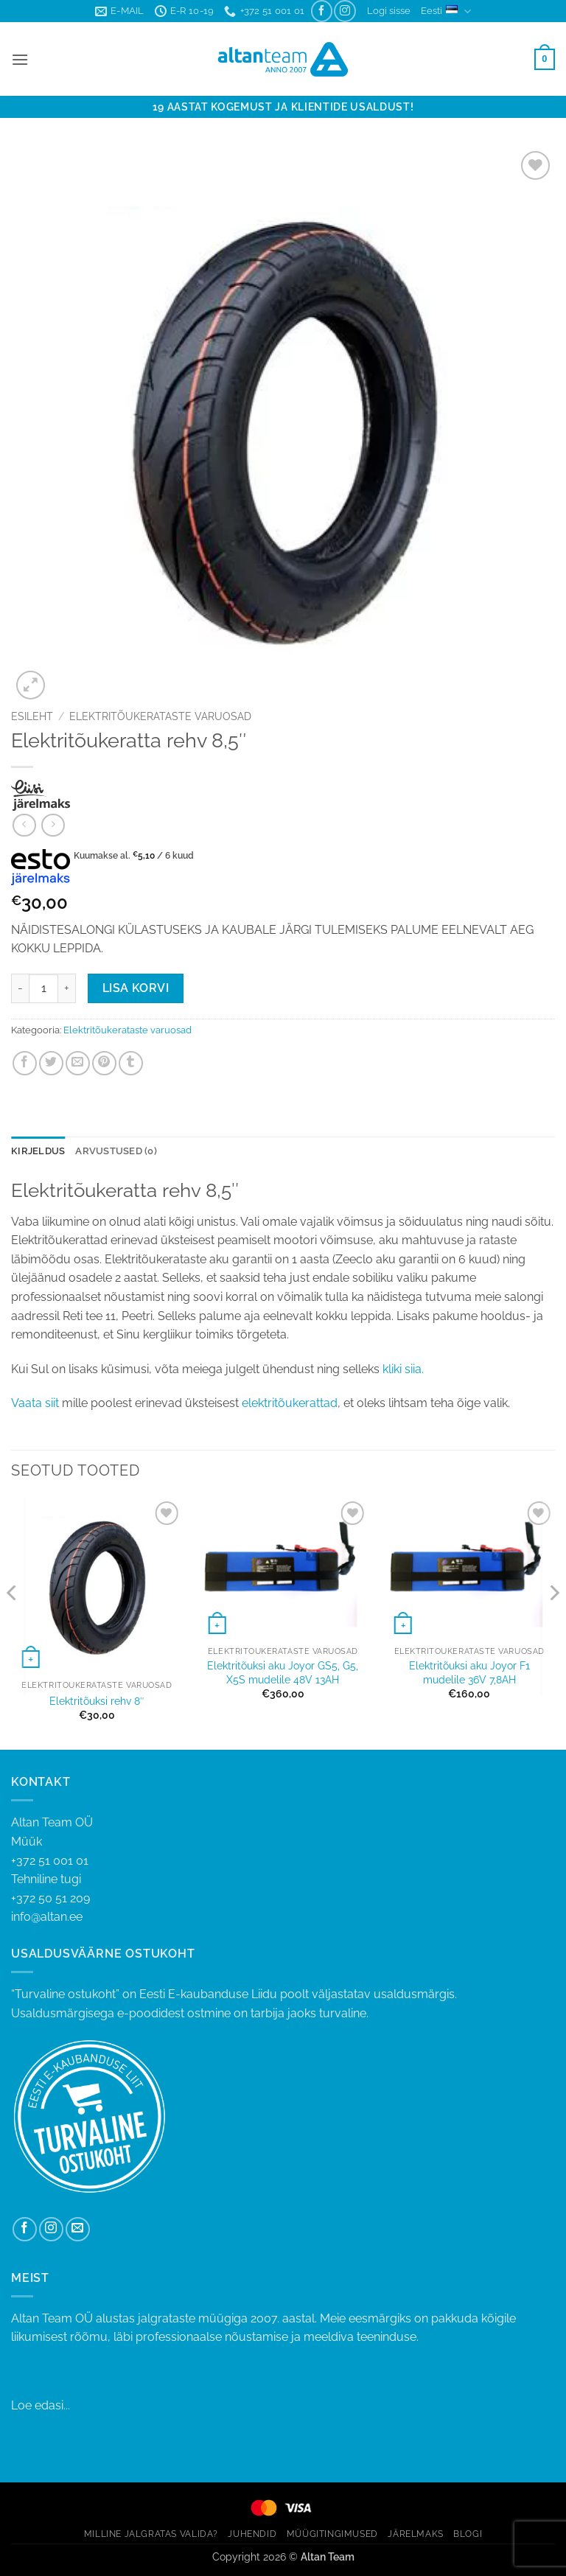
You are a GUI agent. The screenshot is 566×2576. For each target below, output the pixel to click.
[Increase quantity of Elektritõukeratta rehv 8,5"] (67, 988)
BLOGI (467, 2533)
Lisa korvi (136, 988)
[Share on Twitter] (51, 1063)
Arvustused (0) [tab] (116, 1150)
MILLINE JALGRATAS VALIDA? (151, 2533)
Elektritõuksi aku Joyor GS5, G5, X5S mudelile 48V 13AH (282, 1672)
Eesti (446, 11)
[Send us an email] (78, 2229)
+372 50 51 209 (50, 1898)
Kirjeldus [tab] (38, 1150)
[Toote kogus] (43, 988)
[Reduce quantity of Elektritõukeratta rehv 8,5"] (20, 988)
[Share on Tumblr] (131, 1063)
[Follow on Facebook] (321, 10)
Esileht (32, 716)
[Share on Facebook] (25, 1063)
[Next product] (24, 825)
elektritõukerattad (290, 1403)
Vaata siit (35, 1403)
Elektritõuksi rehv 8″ (96, 1700)
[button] (388, 11)
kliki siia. (402, 1369)
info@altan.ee (47, 1917)
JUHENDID (252, 2533)
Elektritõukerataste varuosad (160, 716)
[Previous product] (52, 825)
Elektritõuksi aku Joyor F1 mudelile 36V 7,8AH (469, 1672)
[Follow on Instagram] (344, 10)
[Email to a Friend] (78, 1063)
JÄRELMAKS (416, 2533)
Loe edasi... (40, 2405)
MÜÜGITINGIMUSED (332, 2533)
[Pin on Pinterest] (104, 1063)
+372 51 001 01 (283, 1871)
